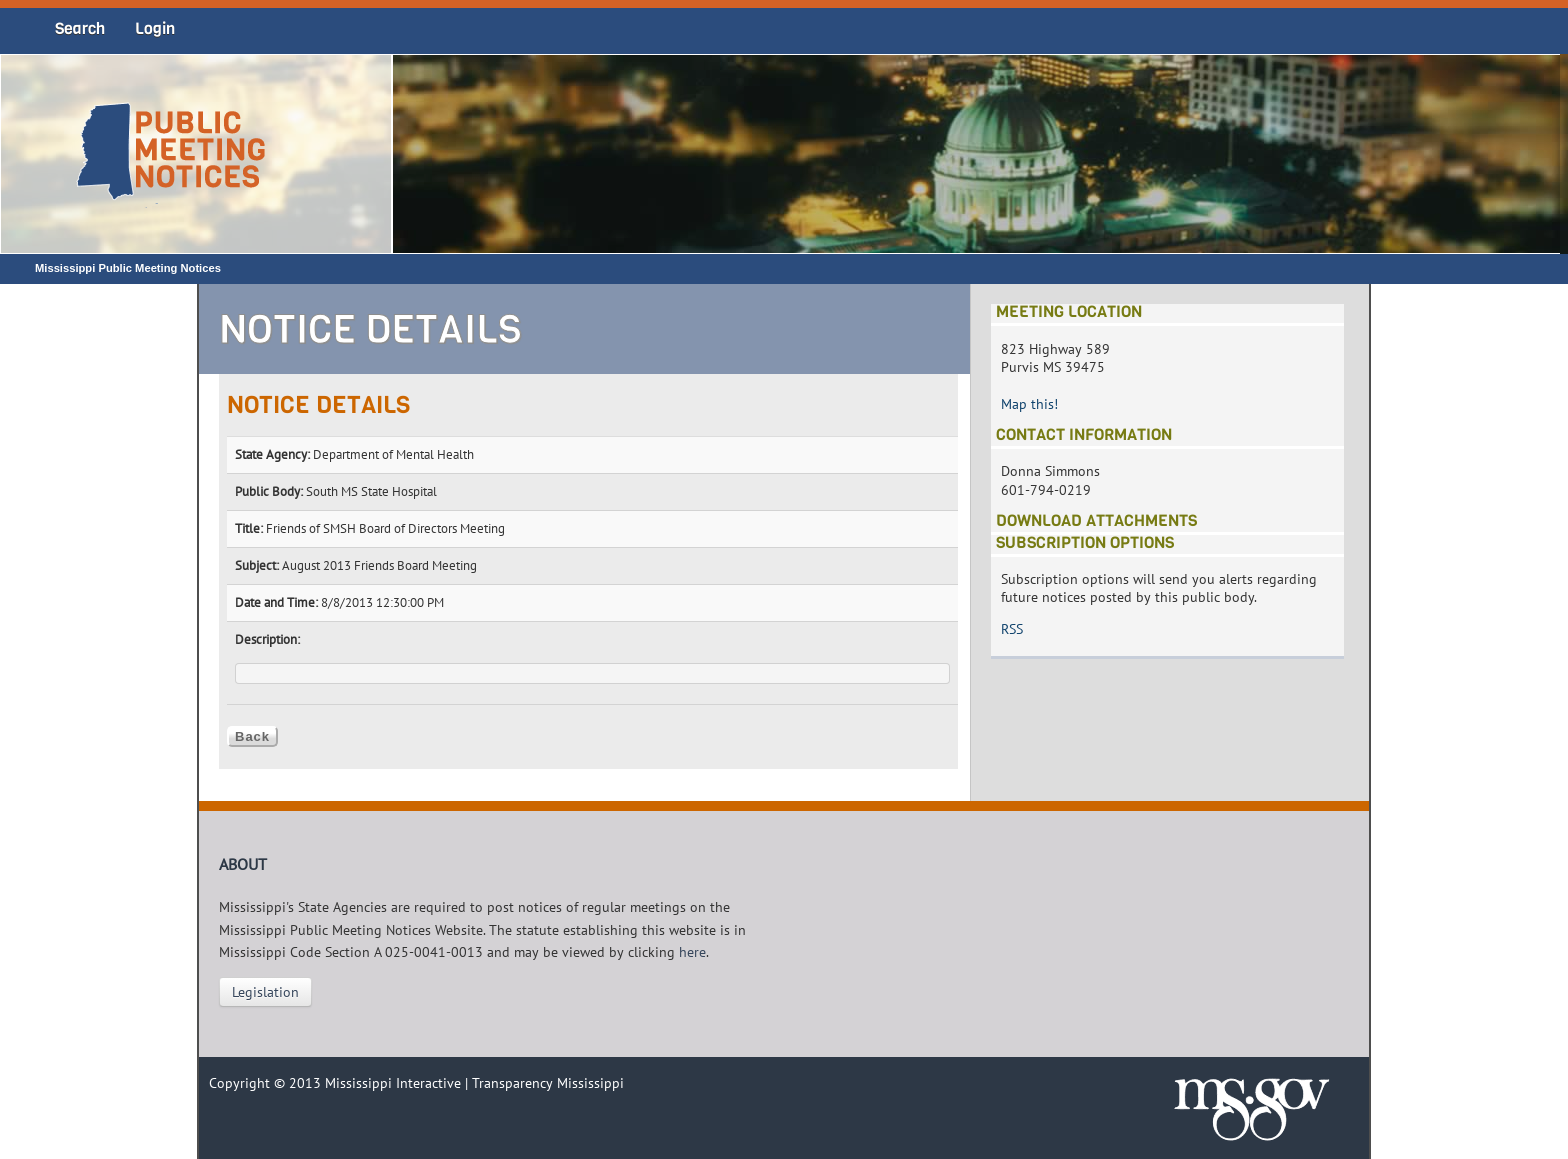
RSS (1012, 629)
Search (80, 28)
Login (155, 28)
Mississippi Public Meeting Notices (128, 268)
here (692, 952)
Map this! (1029, 404)
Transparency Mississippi (548, 1083)
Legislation (265, 992)
